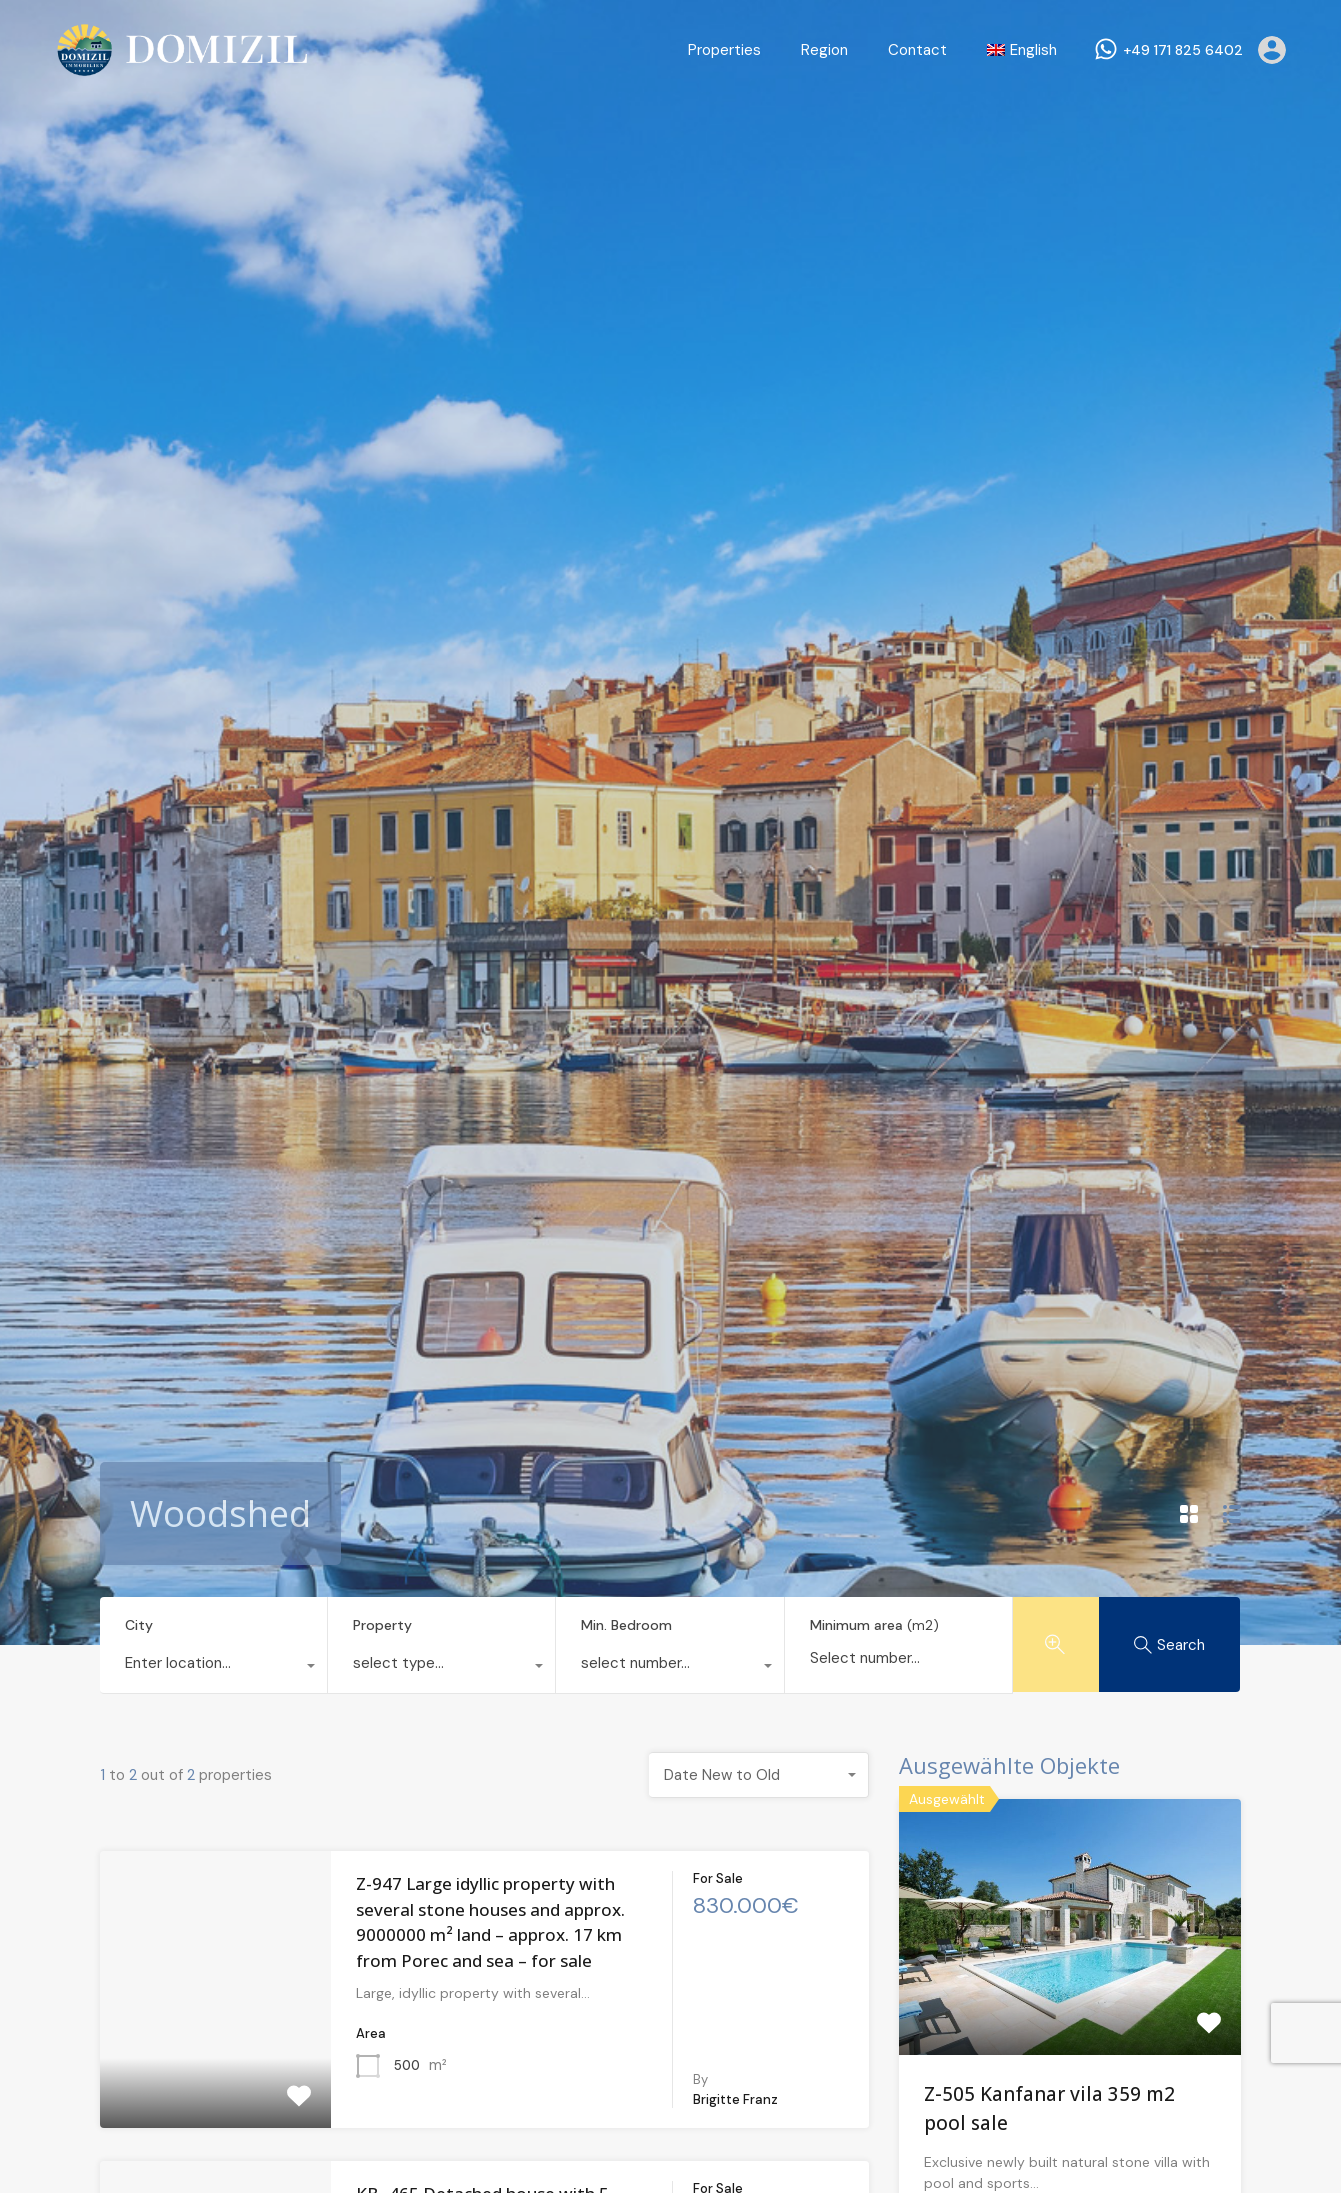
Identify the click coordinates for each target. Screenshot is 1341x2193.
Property (382, 1625)
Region (824, 50)
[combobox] (213, 1668)
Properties (724, 50)
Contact (917, 50)
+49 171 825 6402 (1183, 50)
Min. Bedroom (626, 1625)
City (139, 1625)
